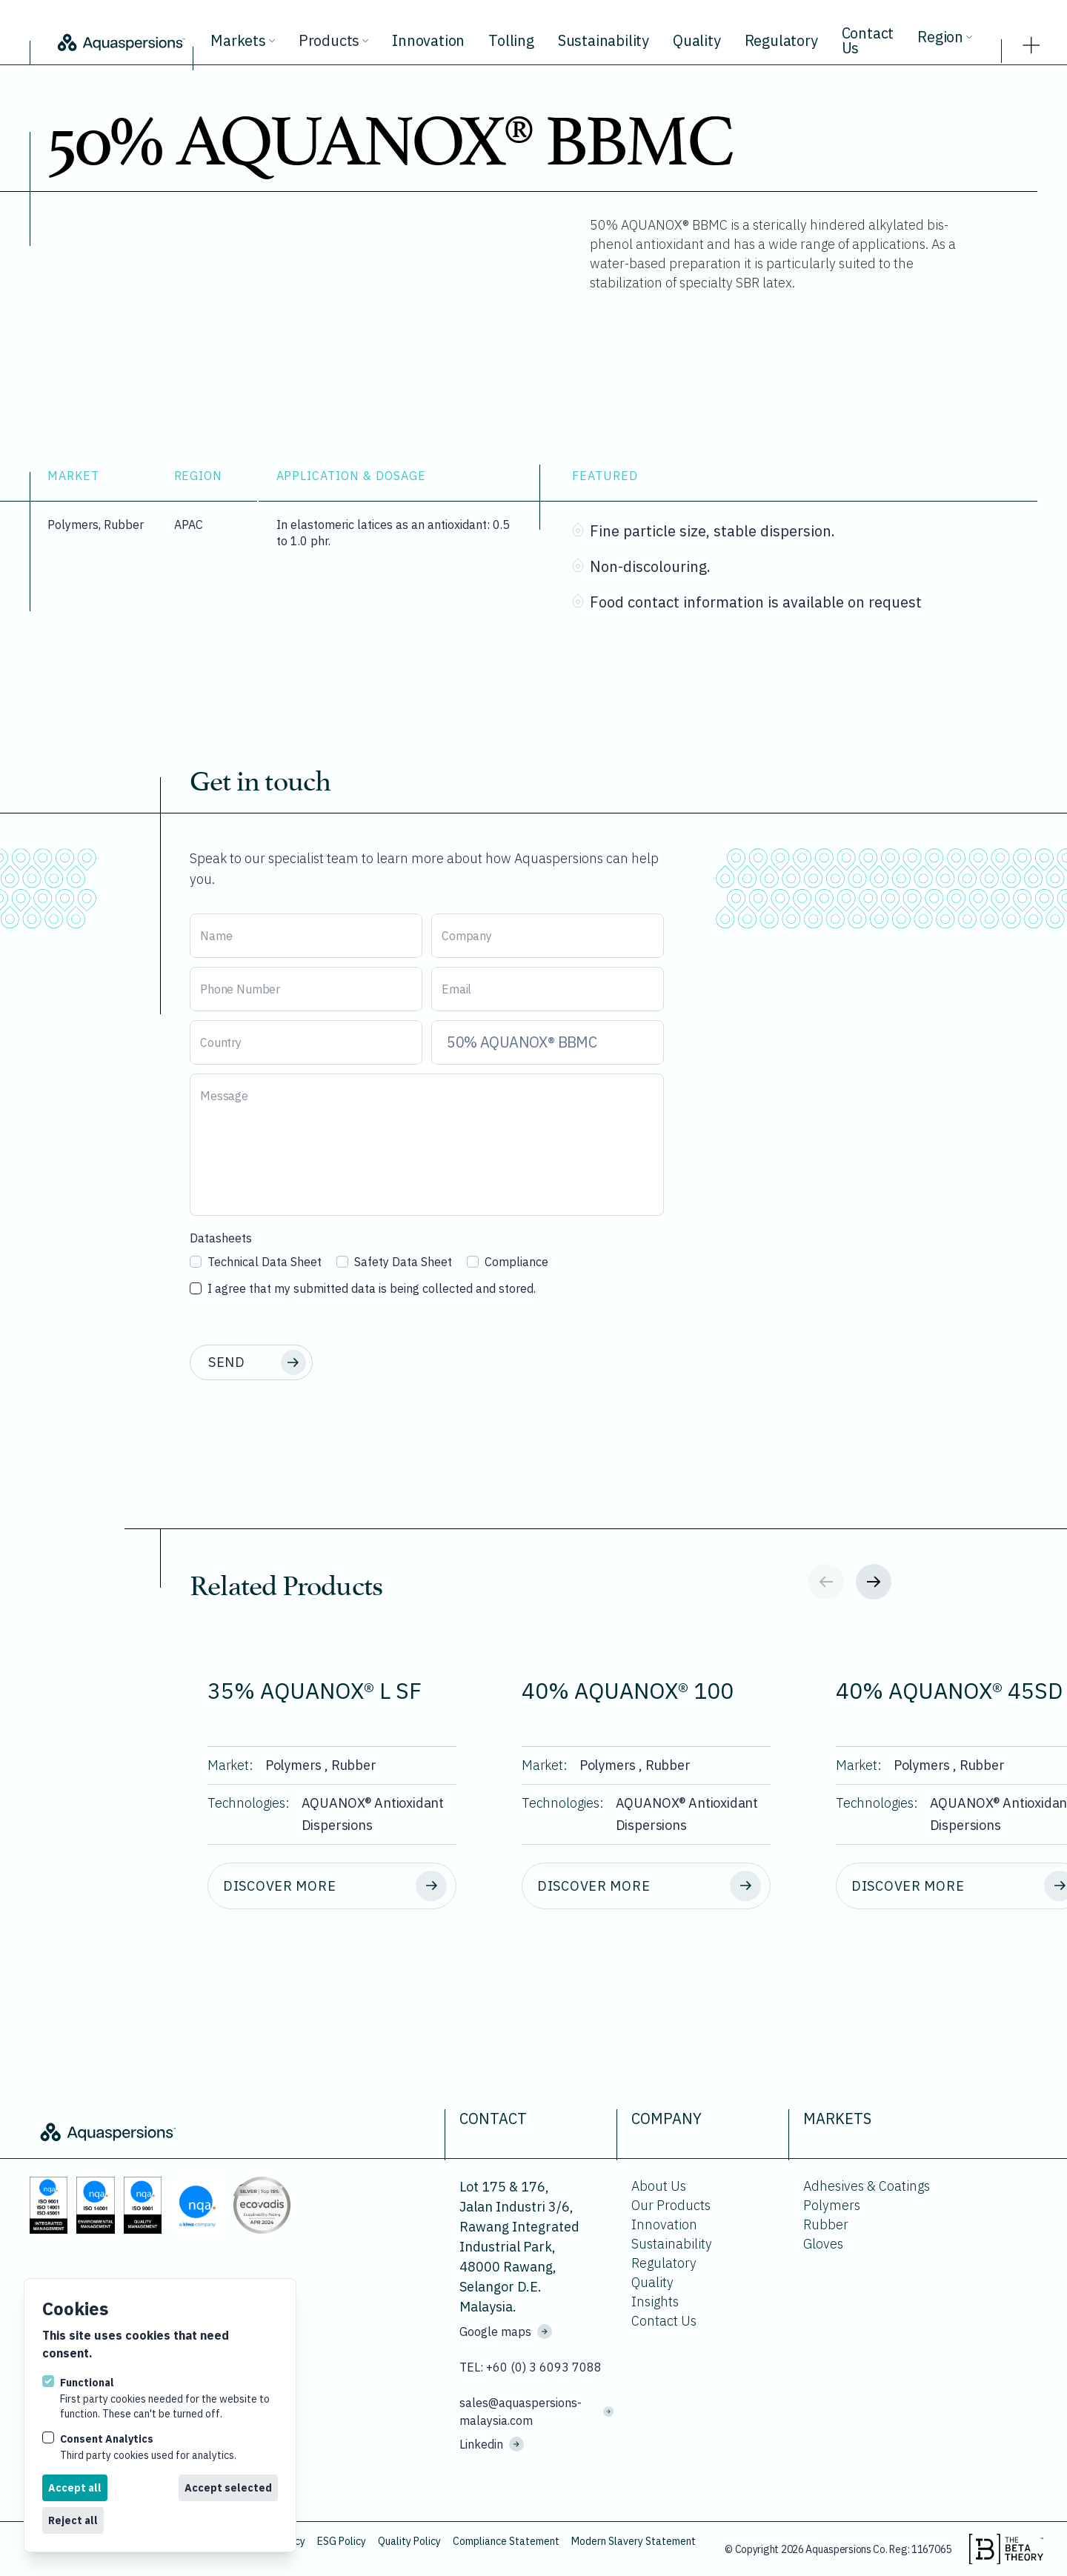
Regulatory (781, 40)
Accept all (75, 2488)
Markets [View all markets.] (242, 40)
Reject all (73, 2520)
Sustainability (603, 40)
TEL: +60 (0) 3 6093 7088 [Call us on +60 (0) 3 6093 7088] (530, 2367)
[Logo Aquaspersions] (120, 41)
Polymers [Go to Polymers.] (831, 2205)
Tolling (511, 40)
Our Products (671, 2205)
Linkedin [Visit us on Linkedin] (491, 2444)
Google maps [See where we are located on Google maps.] (505, 2331)
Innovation (428, 40)
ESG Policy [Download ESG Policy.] (341, 2541)
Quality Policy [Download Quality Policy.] (409, 2541)
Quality (697, 40)
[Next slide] (873, 1582)
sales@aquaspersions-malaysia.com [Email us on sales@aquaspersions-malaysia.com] (536, 2411)
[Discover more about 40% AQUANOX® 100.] (646, 1886)
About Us (658, 2185)
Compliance (507, 1261)
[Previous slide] (826, 1582)
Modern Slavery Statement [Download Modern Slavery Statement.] (633, 2541)
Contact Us (868, 40)
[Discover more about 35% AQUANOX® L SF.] (331, 1886)
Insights (655, 2301)
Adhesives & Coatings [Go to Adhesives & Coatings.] (866, 2185)
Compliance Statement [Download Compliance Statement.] (506, 2541)
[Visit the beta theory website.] (1006, 2549)
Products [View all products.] (333, 40)
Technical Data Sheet (256, 1261)
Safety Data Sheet (394, 1261)
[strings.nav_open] (1031, 40)
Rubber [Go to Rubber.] (825, 2224)
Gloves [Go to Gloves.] (823, 2243)
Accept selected (228, 2488)
